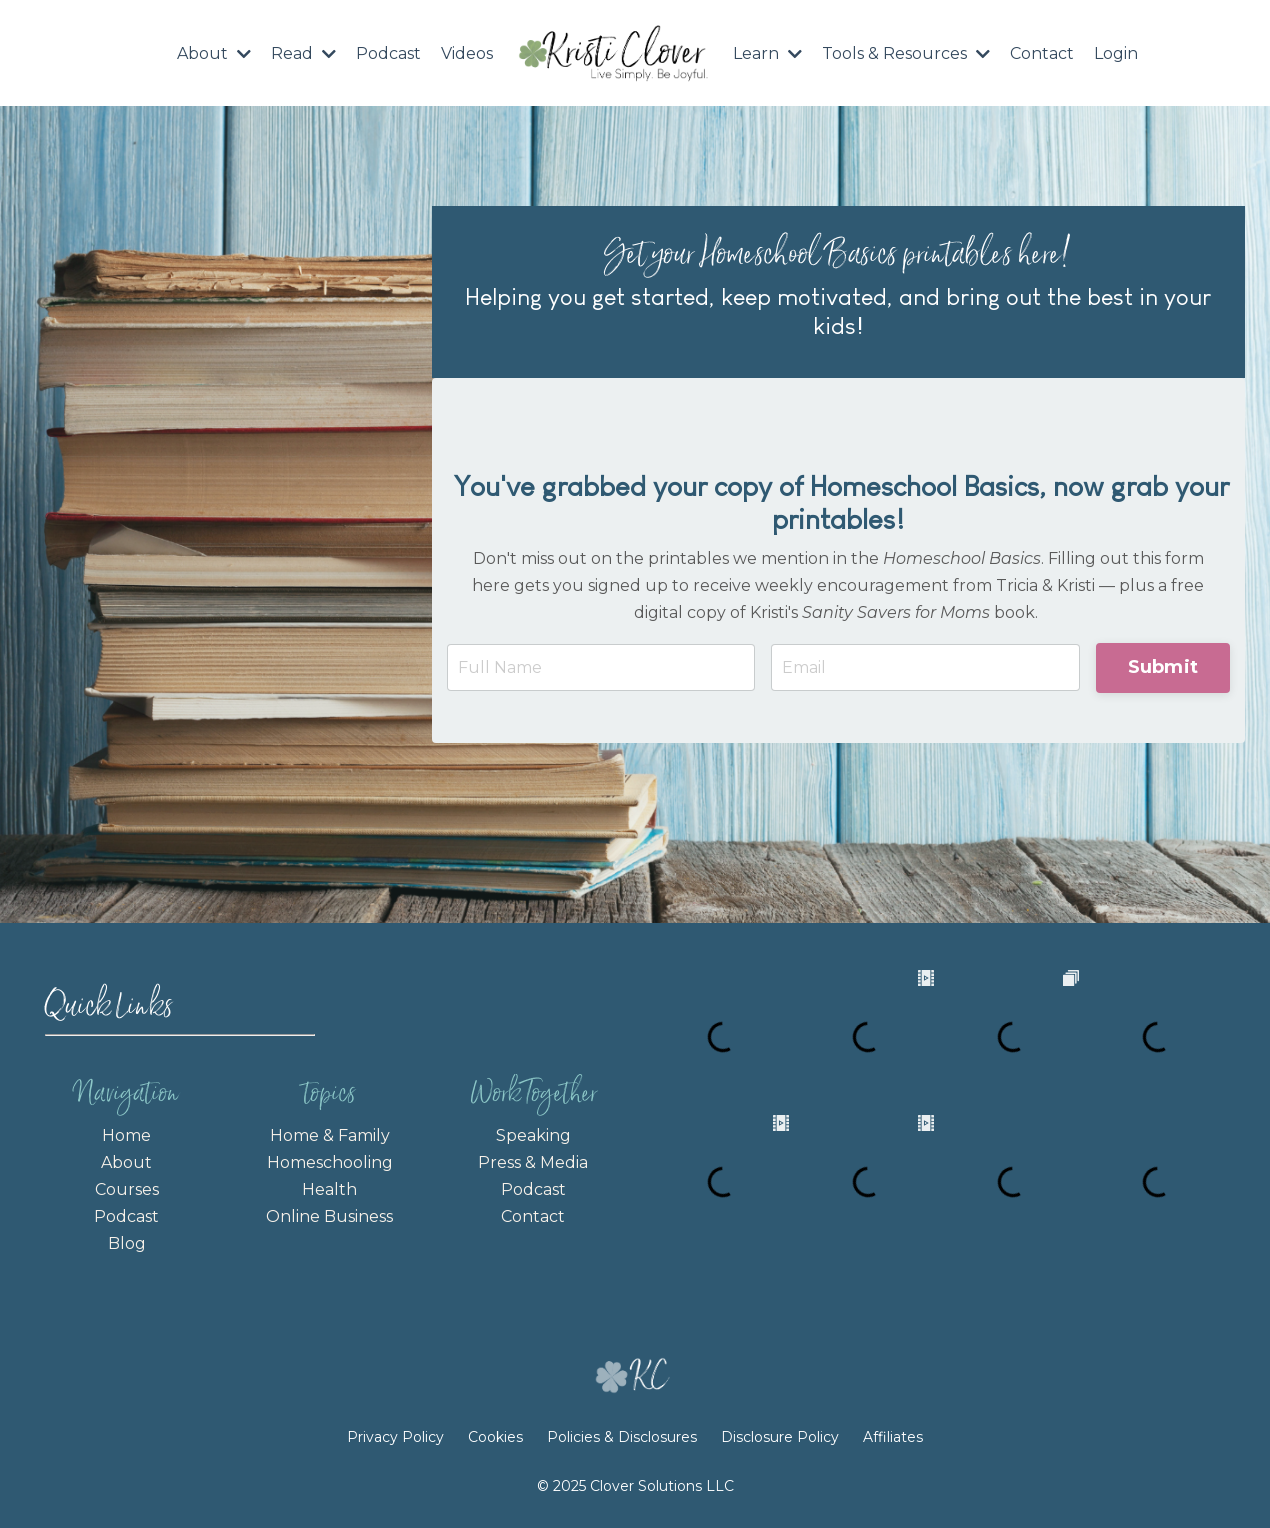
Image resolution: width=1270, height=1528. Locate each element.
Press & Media (533, 1162)
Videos (467, 53)
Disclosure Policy (780, 1437)
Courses (127, 1189)
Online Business (329, 1216)
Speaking (533, 1135)
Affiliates (893, 1437)
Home (126, 1135)
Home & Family (330, 1135)
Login (1116, 53)
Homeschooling (330, 1162)
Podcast (388, 53)
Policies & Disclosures (622, 1437)
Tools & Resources (906, 53)
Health (329, 1189)
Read (303, 53)
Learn (767, 53)
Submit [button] (1163, 667)
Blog (127, 1243)
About (214, 53)
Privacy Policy (397, 1437)
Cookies (495, 1437)
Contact (1042, 53)
